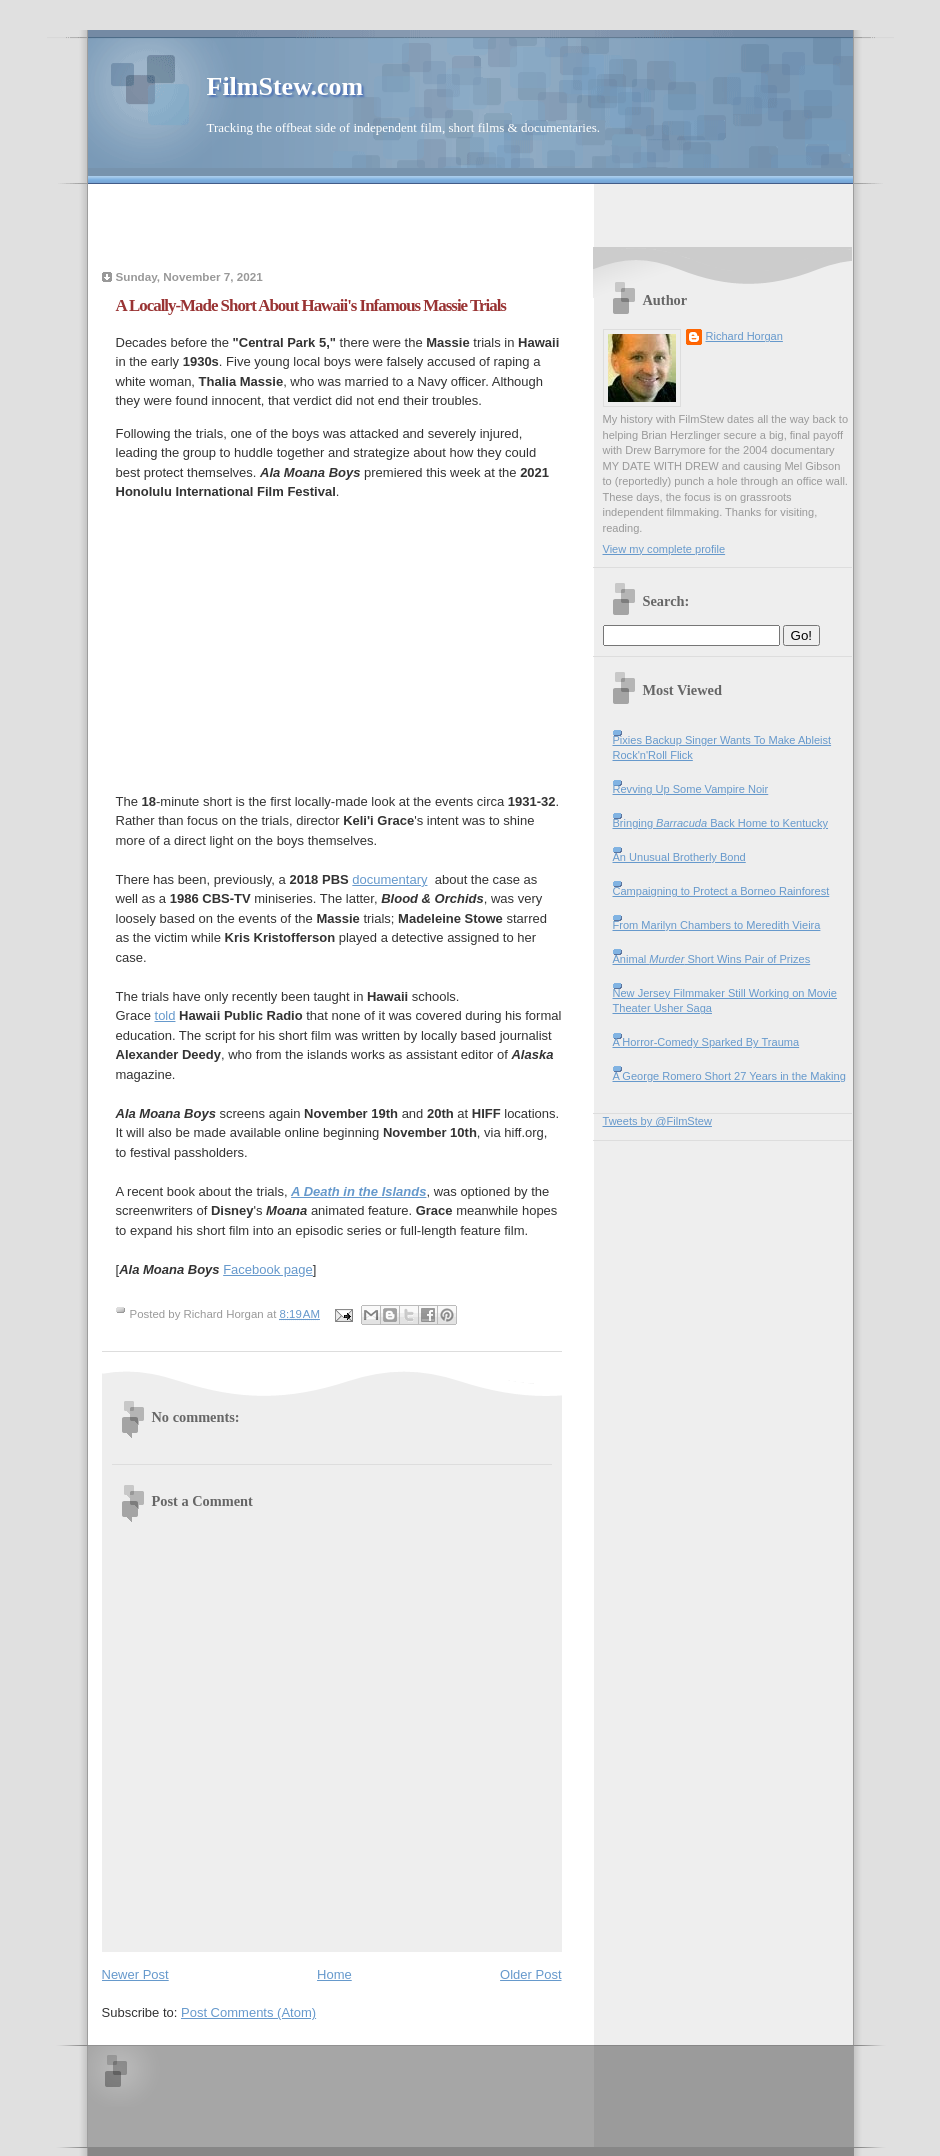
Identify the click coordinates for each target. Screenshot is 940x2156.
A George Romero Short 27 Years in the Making (729, 1076)
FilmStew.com (285, 86)
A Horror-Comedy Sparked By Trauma (706, 1042)
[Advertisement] (470, 214)
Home (334, 1974)
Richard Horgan (744, 336)
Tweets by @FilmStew (657, 1121)
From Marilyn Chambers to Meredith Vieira (717, 925)
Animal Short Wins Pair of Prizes (712, 959)
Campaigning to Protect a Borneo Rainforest (721, 891)
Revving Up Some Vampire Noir (691, 789)
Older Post (530, 1974)
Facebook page (268, 1269)
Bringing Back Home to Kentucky (721, 823)
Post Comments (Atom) (248, 2012)
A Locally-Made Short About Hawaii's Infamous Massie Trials (311, 305)
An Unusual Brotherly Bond (679, 857)
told (165, 1015)
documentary (389, 879)
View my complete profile (664, 549)
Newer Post (135, 1974)
